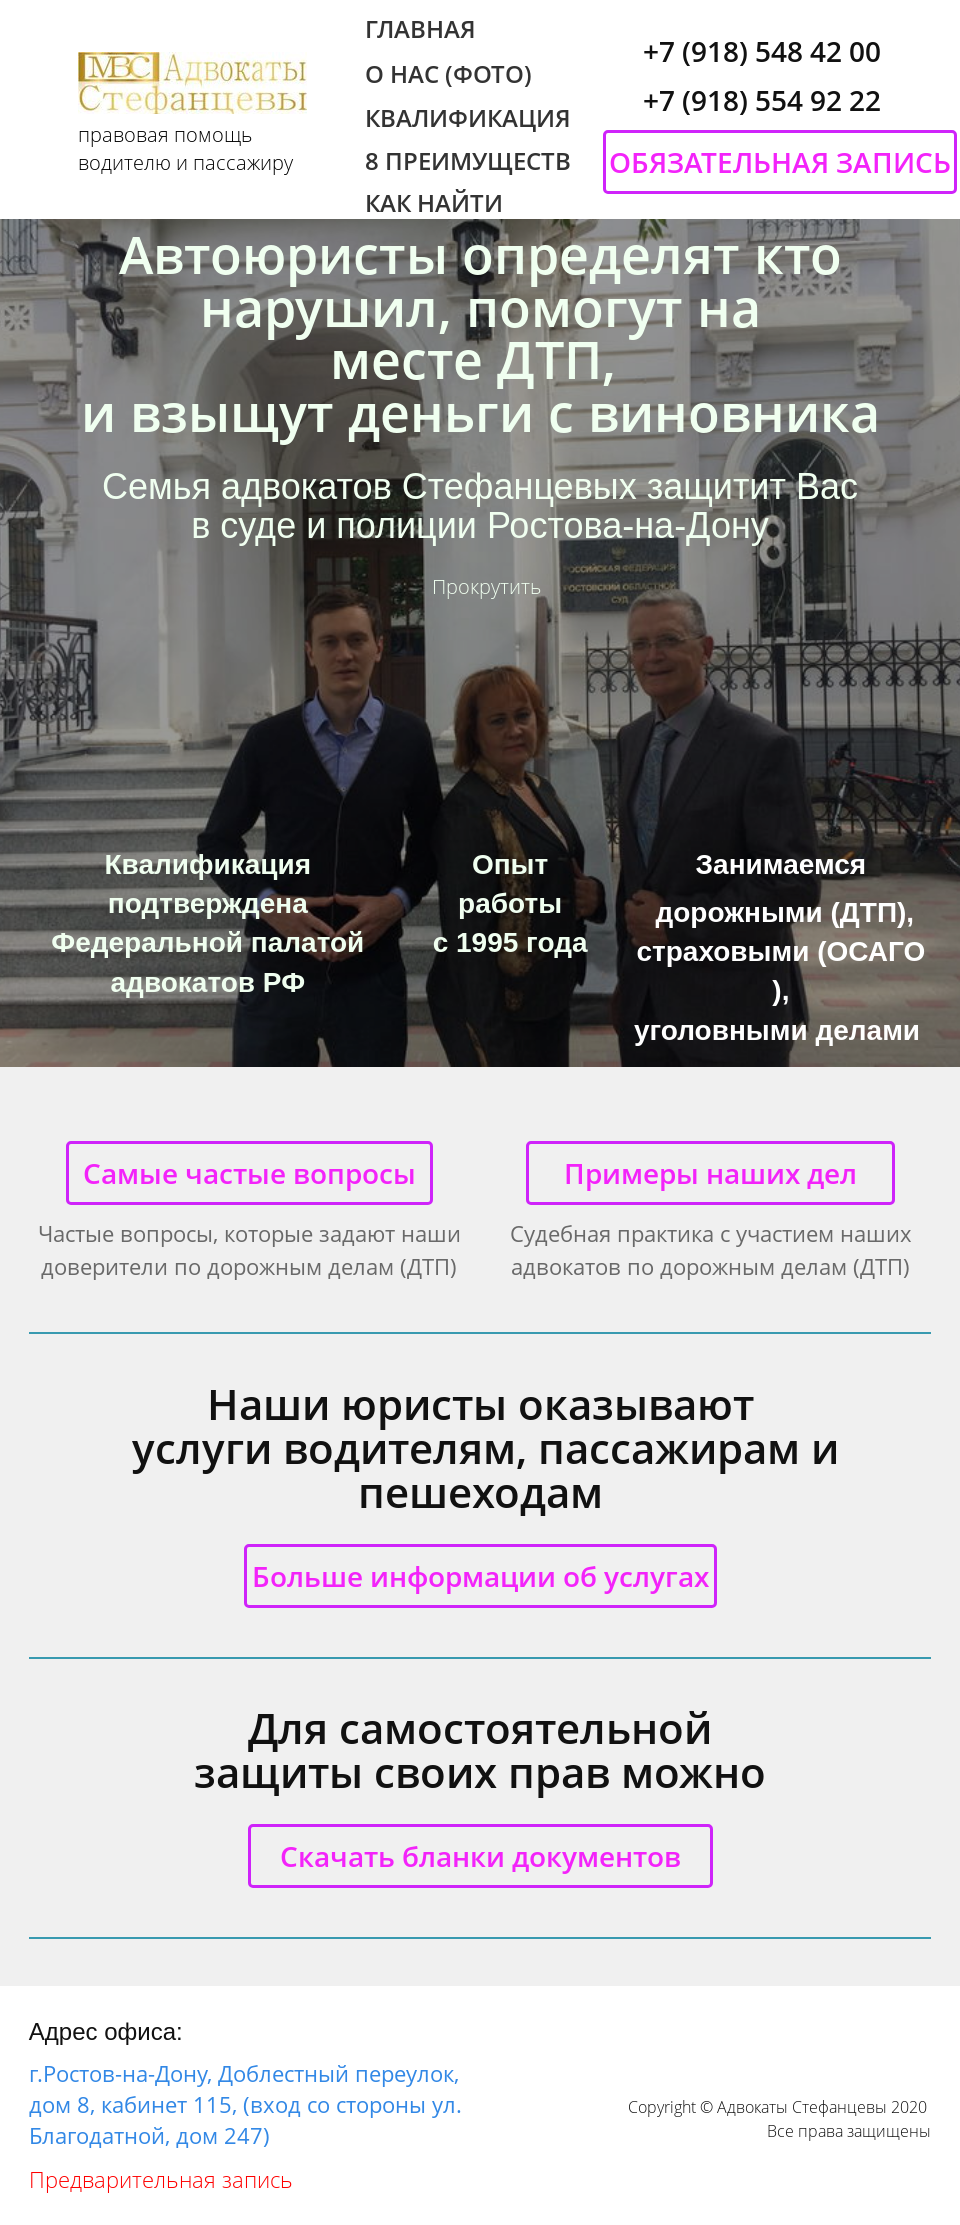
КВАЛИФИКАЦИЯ (468, 118)
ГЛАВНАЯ (420, 29)
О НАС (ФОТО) (448, 74)
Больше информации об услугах (480, 1576)
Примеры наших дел (710, 1173)
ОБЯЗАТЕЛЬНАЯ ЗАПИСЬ (780, 162)
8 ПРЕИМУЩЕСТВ (468, 161)
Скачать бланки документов (480, 1856)
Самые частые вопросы (249, 1173)
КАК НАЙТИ (434, 203)
